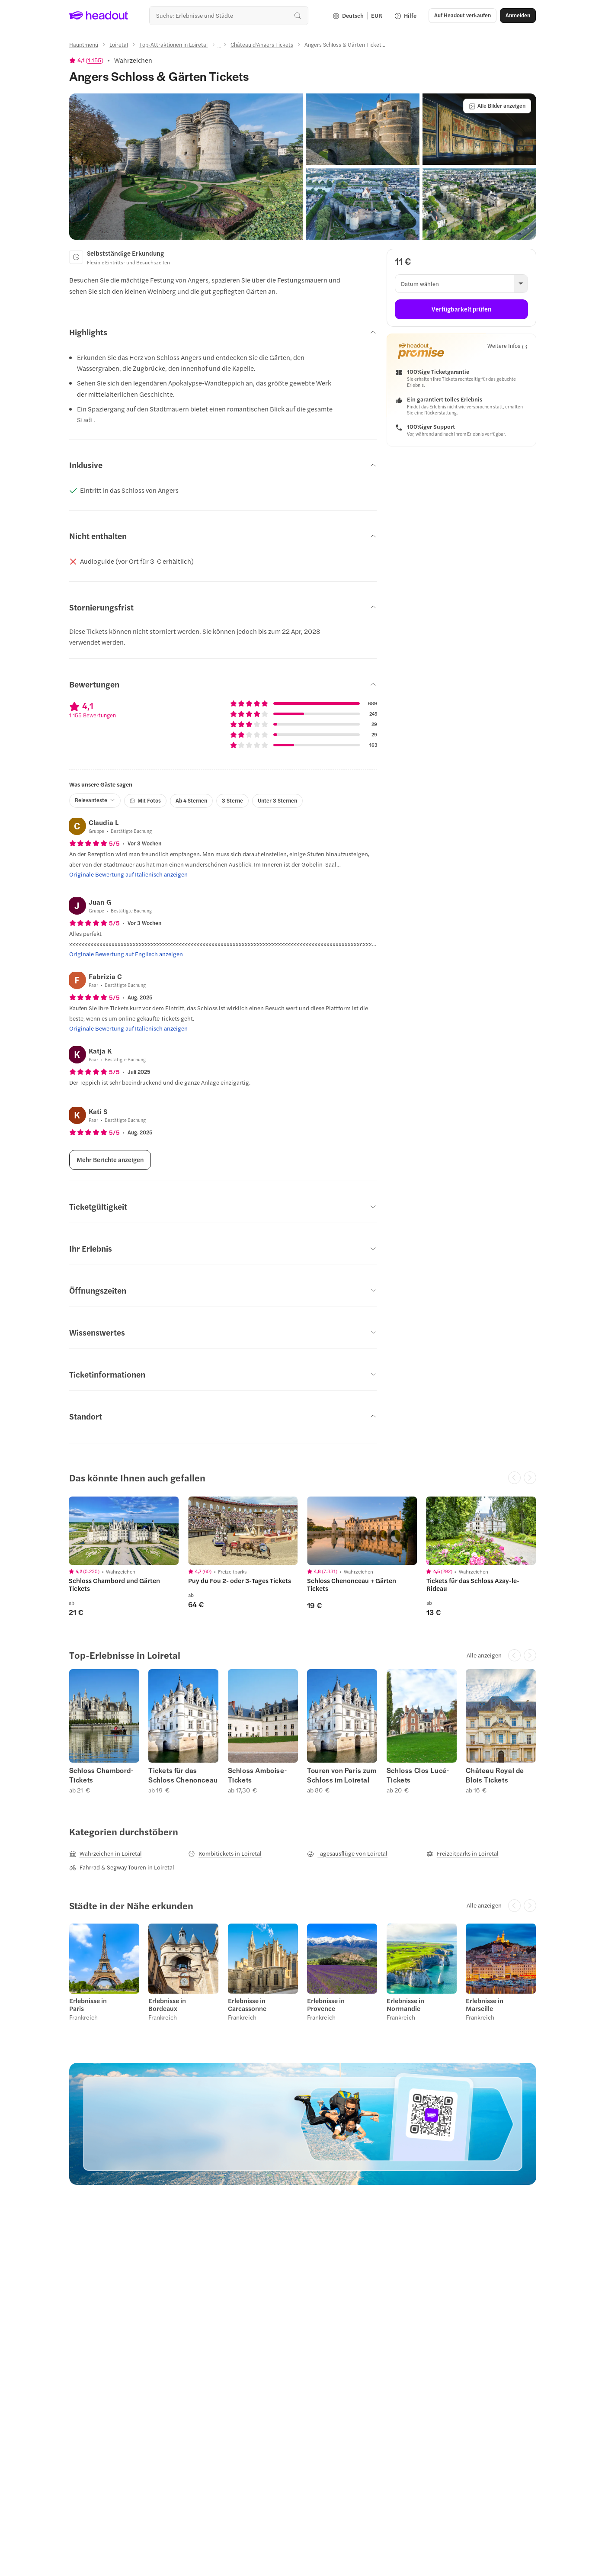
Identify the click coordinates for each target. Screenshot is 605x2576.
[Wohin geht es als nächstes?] (228, 15)
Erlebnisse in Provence (326, 2004)
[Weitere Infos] (507, 346)
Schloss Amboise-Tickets (257, 1775)
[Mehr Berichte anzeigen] (110, 1160)
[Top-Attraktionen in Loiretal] (173, 45)
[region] (302, 1556)
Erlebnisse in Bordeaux (167, 2004)
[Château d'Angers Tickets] (261, 45)
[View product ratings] (86, 60)
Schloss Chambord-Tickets (101, 1775)
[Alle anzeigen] (484, 1655)
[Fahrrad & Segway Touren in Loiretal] (121, 1867)
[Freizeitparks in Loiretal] (462, 1853)
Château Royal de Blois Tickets (495, 1775)
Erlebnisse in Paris (88, 2004)
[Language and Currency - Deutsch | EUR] (357, 15)
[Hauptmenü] (83, 45)
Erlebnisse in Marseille (484, 2004)
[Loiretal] (118, 45)
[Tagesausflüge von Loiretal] (347, 1853)
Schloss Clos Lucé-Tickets (418, 1775)
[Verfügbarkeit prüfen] (461, 309)
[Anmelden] (518, 15)
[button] (462, 15)
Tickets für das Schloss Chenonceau (183, 1775)
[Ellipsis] (219, 47)
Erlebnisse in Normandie (405, 2004)
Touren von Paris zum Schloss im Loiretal (341, 1775)
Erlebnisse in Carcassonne (247, 2004)
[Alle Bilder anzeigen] (497, 106)
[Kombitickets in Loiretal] (225, 1853)
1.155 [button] (94, 60)
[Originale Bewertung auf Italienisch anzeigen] (128, 874)
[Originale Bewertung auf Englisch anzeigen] (126, 954)
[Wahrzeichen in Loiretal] (105, 1853)
